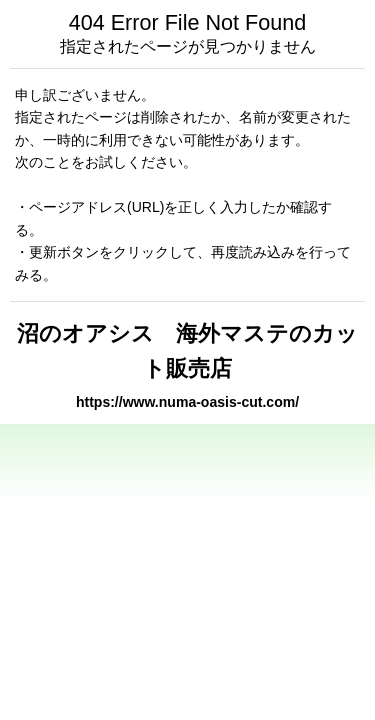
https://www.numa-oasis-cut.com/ (187, 402)
